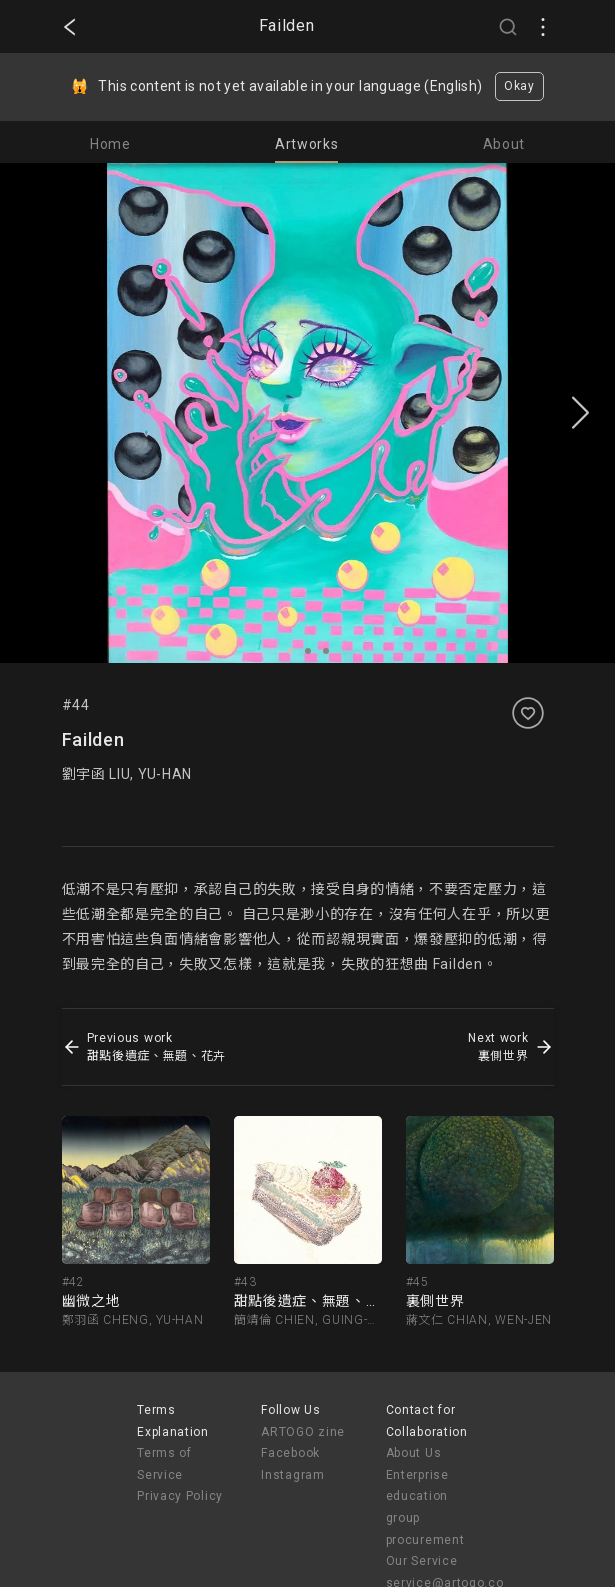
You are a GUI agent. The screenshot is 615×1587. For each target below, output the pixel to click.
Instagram (292, 1475)
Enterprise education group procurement (425, 1507)
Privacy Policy (180, 1496)
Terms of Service (164, 1464)
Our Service (422, 1561)
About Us (414, 1453)
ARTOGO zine (303, 1432)
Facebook (290, 1453)
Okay (519, 86)
